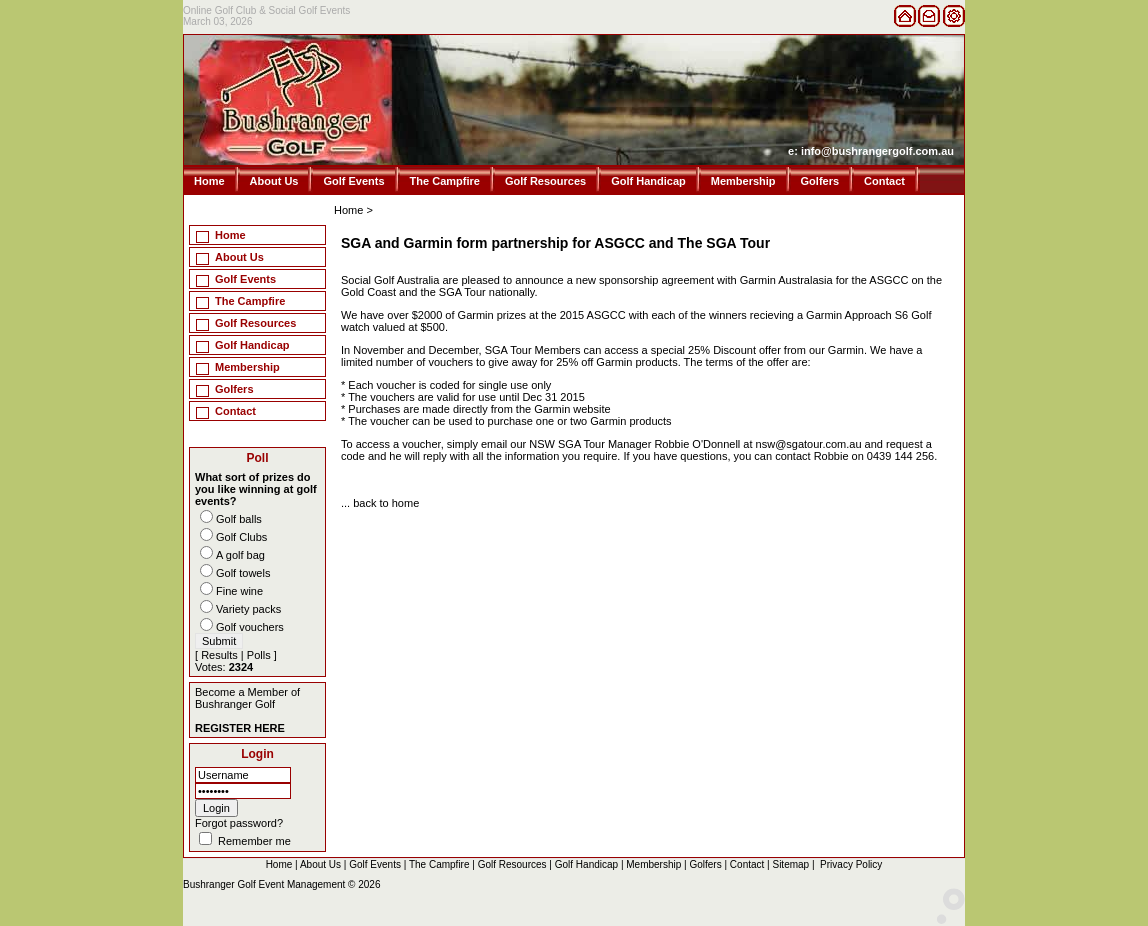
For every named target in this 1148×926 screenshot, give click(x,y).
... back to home (380, 503)
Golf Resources (545, 181)
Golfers (820, 181)
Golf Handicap (648, 181)
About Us (274, 181)
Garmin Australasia (786, 280)
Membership (743, 181)
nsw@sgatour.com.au (810, 444)
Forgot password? (239, 823)
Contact (884, 181)
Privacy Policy (851, 864)
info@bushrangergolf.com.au (877, 151)
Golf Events (353, 181)
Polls (259, 655)
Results (219, 655)
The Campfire (445, 181)
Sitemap (790, 864)
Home (209, 181)
